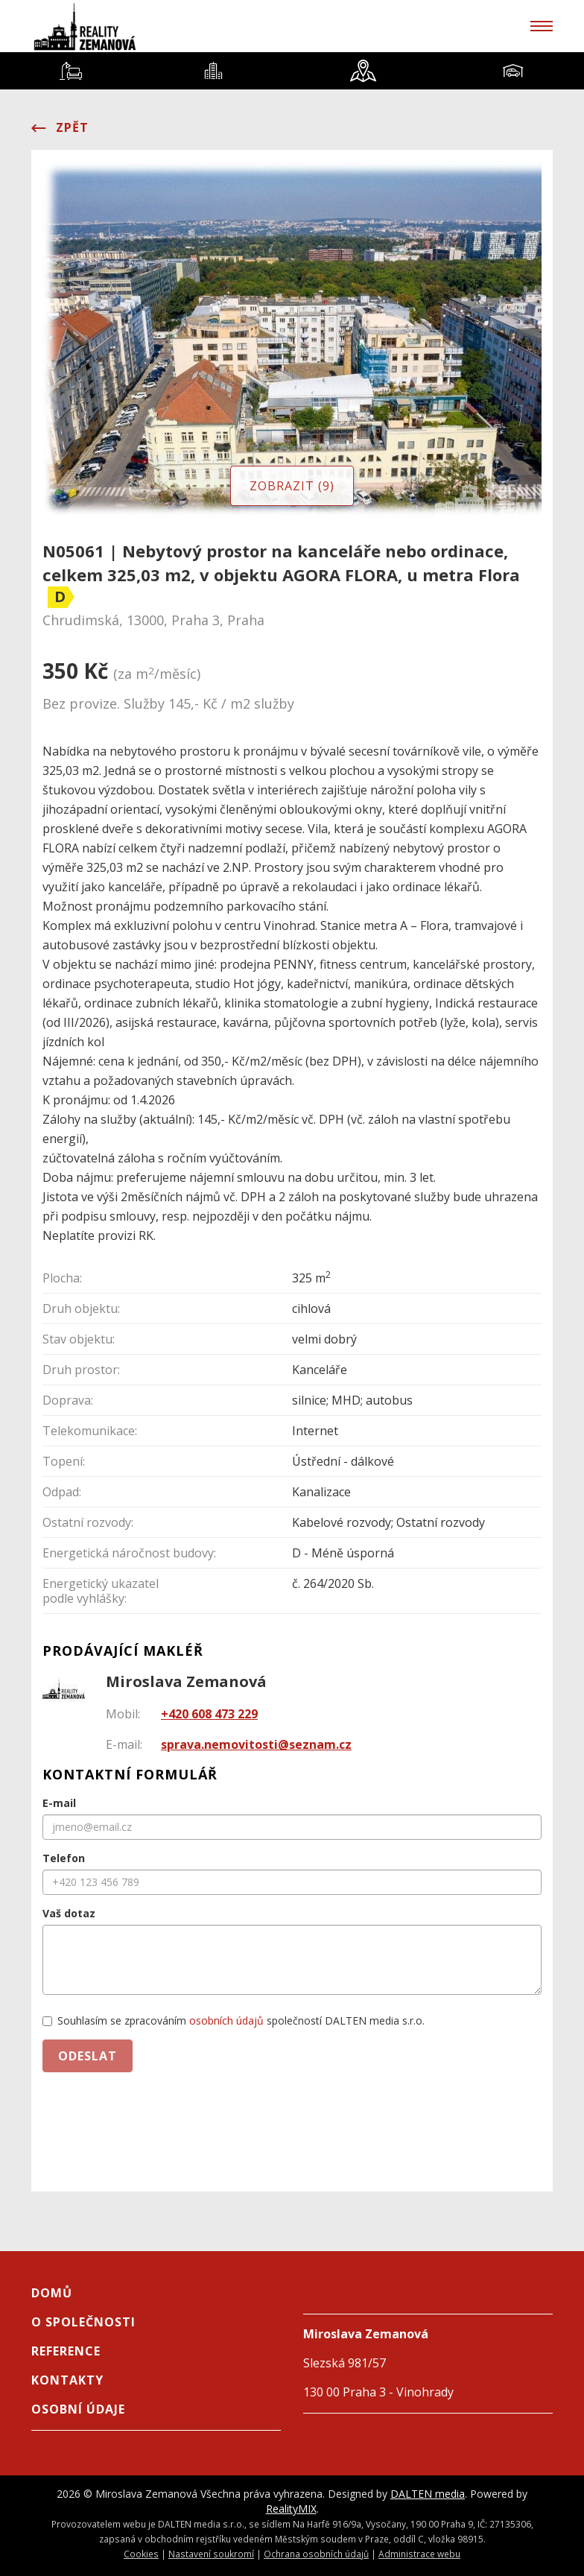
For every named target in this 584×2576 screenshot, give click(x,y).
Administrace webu (419, 2554)
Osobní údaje (78, 2409)
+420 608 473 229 (209, 1714)
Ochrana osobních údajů (316, 2554)
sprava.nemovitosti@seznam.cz (256, 1744)
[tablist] (292, 70)
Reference (66, 2351)
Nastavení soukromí (211, 2554)
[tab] (71, 70)
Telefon (63, 1858)
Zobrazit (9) (292, 486)
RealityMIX (291, 2508)
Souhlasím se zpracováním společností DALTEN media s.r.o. (233, 2020)
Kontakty (67, 2380)
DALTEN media (427, 2494)
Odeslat (87, 2056)
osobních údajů (226, 2020)
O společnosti (83, 2322)
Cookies (141, 2554)
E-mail (59, 1803)
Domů (51, 2293)
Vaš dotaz (68, 1913)
